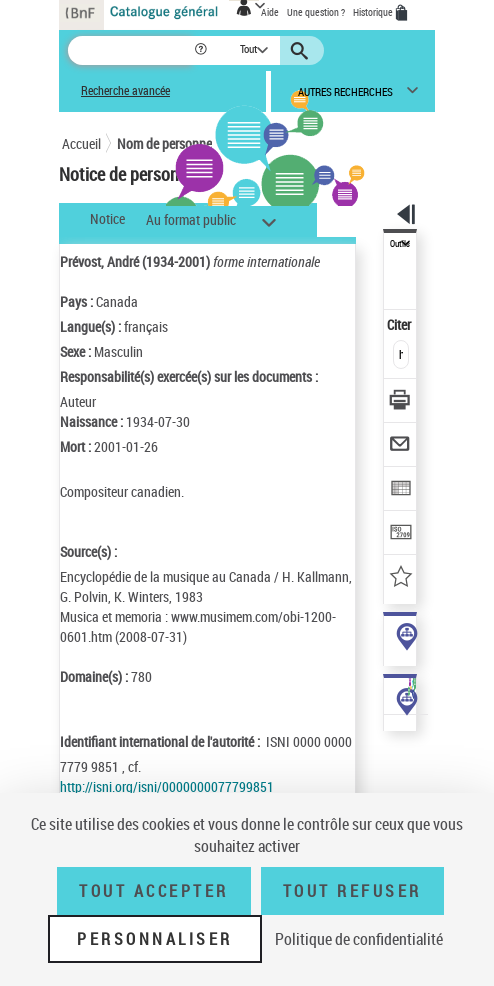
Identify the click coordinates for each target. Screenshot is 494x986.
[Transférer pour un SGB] (400, 534)
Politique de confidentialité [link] (359, 939)
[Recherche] (130, 50)
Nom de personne (164, 143)
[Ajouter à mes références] (400, 578)
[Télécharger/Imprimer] (400, 402)
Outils (400, 244)
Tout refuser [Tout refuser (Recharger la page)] (352, 891)
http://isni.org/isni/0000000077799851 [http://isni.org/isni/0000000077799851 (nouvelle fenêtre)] (167, 786)
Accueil (81, 143)
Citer (400, 324)
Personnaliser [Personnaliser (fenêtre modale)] (155, 939)
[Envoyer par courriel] (400, 446)
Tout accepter (154, 891)
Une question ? (316, 12)
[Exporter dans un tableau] (400, 490)
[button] (202, 50)
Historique (374, 12)
